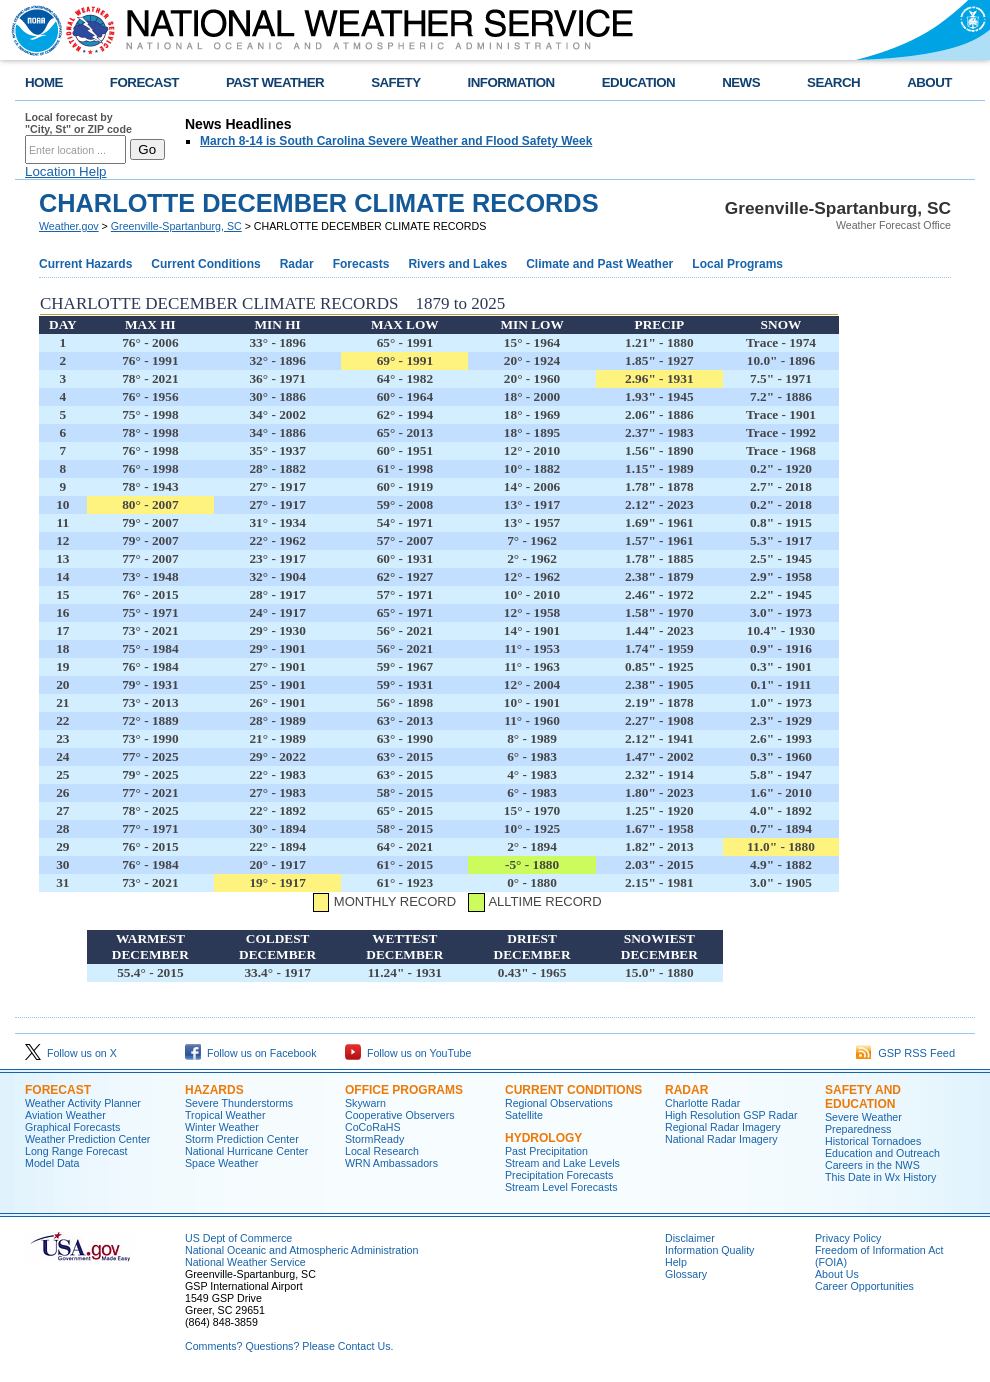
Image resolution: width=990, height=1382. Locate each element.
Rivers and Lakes (457, 264)
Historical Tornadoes (873, 1141)
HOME (44, 82)
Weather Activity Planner (83, 1103)
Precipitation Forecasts (559, 1175)
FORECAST (144, 82)
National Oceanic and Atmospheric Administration (301, 1250)
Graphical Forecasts (72, 1127)
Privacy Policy (848, 1238)
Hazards (214, 1090)
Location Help (66, 171)
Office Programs (404, 1090)
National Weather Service (245, 1262)
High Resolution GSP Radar (731, 1115)
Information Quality (709, 1250)
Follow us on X (71, 1053)
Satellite (524, 1115)
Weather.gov (69, 226)
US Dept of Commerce (238, 1238)
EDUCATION (638, 82)
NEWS (741, 82)
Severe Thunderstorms (239, 1103)
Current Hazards (85, 264)
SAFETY (395, 82)
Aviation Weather (65, 1115)
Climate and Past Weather (599, 264)
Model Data (52, 1163)
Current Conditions (205, 264)
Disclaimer (690, 1238)
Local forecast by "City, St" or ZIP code (78, 123)
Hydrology (543, 1138)
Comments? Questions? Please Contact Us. (289, 1346)
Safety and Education (863, 1097)
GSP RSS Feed (905, 1053)
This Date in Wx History (880, 1177)
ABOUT (929, 82)
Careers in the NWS (872, 1165)
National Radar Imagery (721, 1139)
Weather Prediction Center (87, 1139)
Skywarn (365, 1103)
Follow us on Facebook (251, 1053)
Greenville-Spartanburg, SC (176, 226)
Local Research (382, 1151)
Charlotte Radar (702, 1103)
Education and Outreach (882, 1153)
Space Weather (221, 1163)
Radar (297, 264)
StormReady (374, 1139)
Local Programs (737, 264)
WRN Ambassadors (391, 1163)
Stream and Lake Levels (562, 1163)
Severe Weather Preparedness (863, 1123)
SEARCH (833, 82)
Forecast (58, 1090)
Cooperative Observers (400, 1115)
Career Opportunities (864, 1286)
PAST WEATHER (275, 82)
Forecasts (361, 264)
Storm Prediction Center (242, 1139)
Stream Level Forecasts (561, 1187)
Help (676, 1262)
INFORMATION (511, 82)
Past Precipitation (546, 1151)
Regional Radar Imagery (723, 1127)
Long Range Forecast (76, 1151)
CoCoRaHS (373, 1127)
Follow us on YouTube (408, 1053)
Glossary (686, 1274)
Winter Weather (222, 1127)
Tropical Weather (225, 1115)
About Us (837, 1274)
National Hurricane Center (246, 1151)
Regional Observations (559, 1103)
